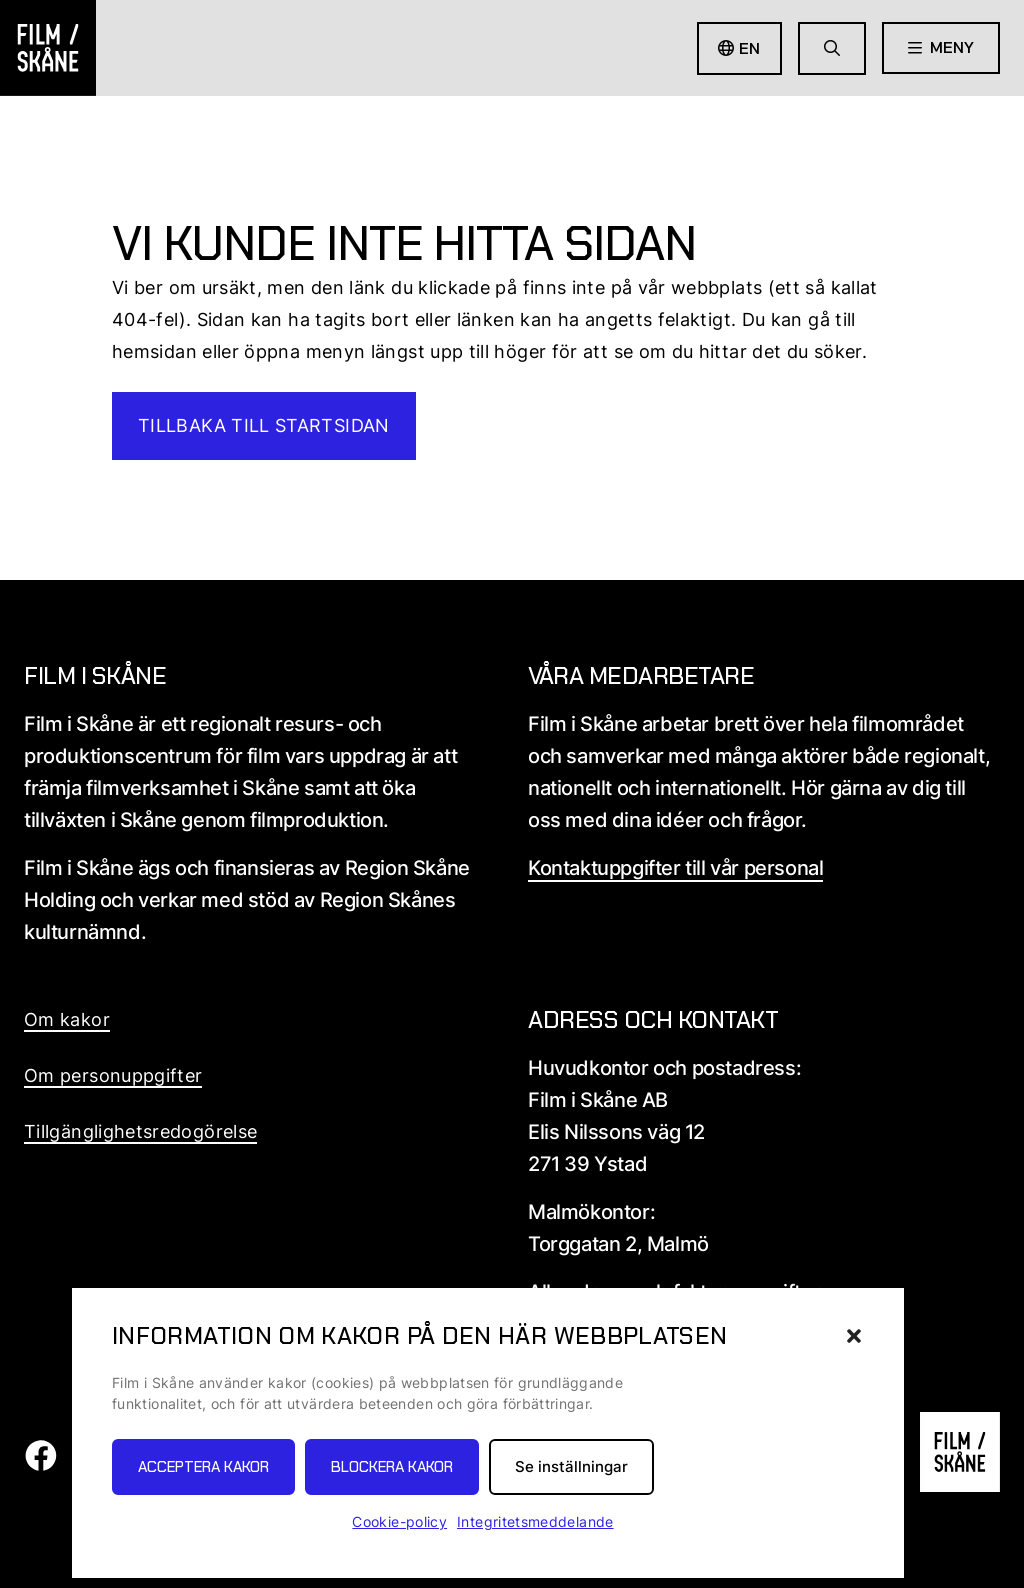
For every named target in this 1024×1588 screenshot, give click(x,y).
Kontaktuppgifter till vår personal (675, 868)
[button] (854, 1336)
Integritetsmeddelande (535, 1521)
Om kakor (67, 1019)
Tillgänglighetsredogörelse (140, 1131)
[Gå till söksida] (832, 48)
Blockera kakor (392, 1467)
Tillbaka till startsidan (264, 425)
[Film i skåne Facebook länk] (40, 1465)
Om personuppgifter (113, 1075)
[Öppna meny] (941, 48)
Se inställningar (571, 1466)
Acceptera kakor (203, 1467)
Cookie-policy (399, 1521)
